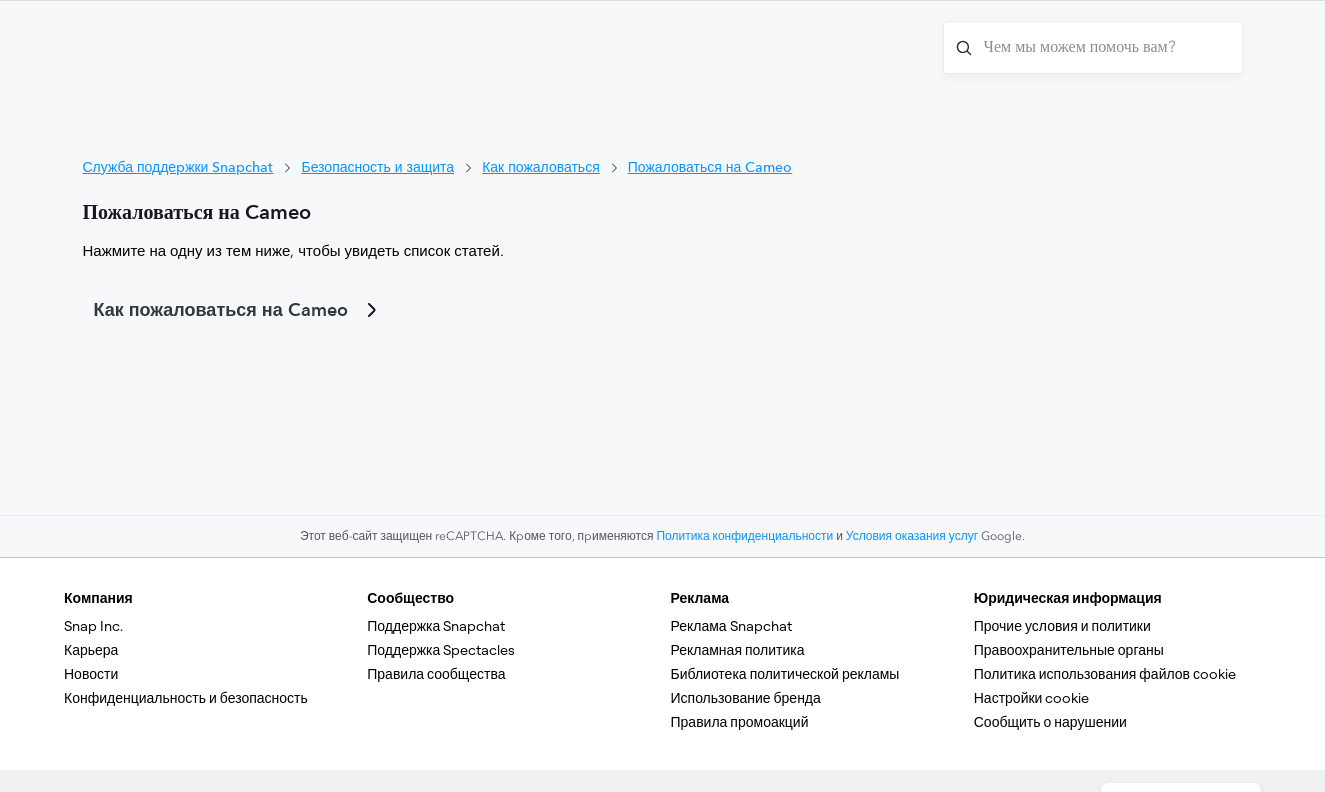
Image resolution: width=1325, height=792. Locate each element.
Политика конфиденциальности (744, 536)
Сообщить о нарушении (1050, 722)
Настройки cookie (1032, 698)
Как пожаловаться (541, 167)
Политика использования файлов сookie (1105, 674)
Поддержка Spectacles (441, 650)
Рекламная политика (738, 650)
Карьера (91, 650)
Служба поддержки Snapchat (178, 167)
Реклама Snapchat (731, 626)
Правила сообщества (436, 674)
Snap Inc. (93, 626)
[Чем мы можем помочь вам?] (1093, 47)
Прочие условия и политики (1062, 626)
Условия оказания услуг (912, 536)
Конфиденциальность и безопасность (186, 698)
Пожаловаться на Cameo (710, 167)
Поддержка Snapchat (436, 626)
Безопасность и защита (377, 167)
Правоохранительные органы (1069, 650)
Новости (91, 674)
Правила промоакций (740, 722)
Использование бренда (746, 698)
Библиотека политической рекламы (785, 674)
